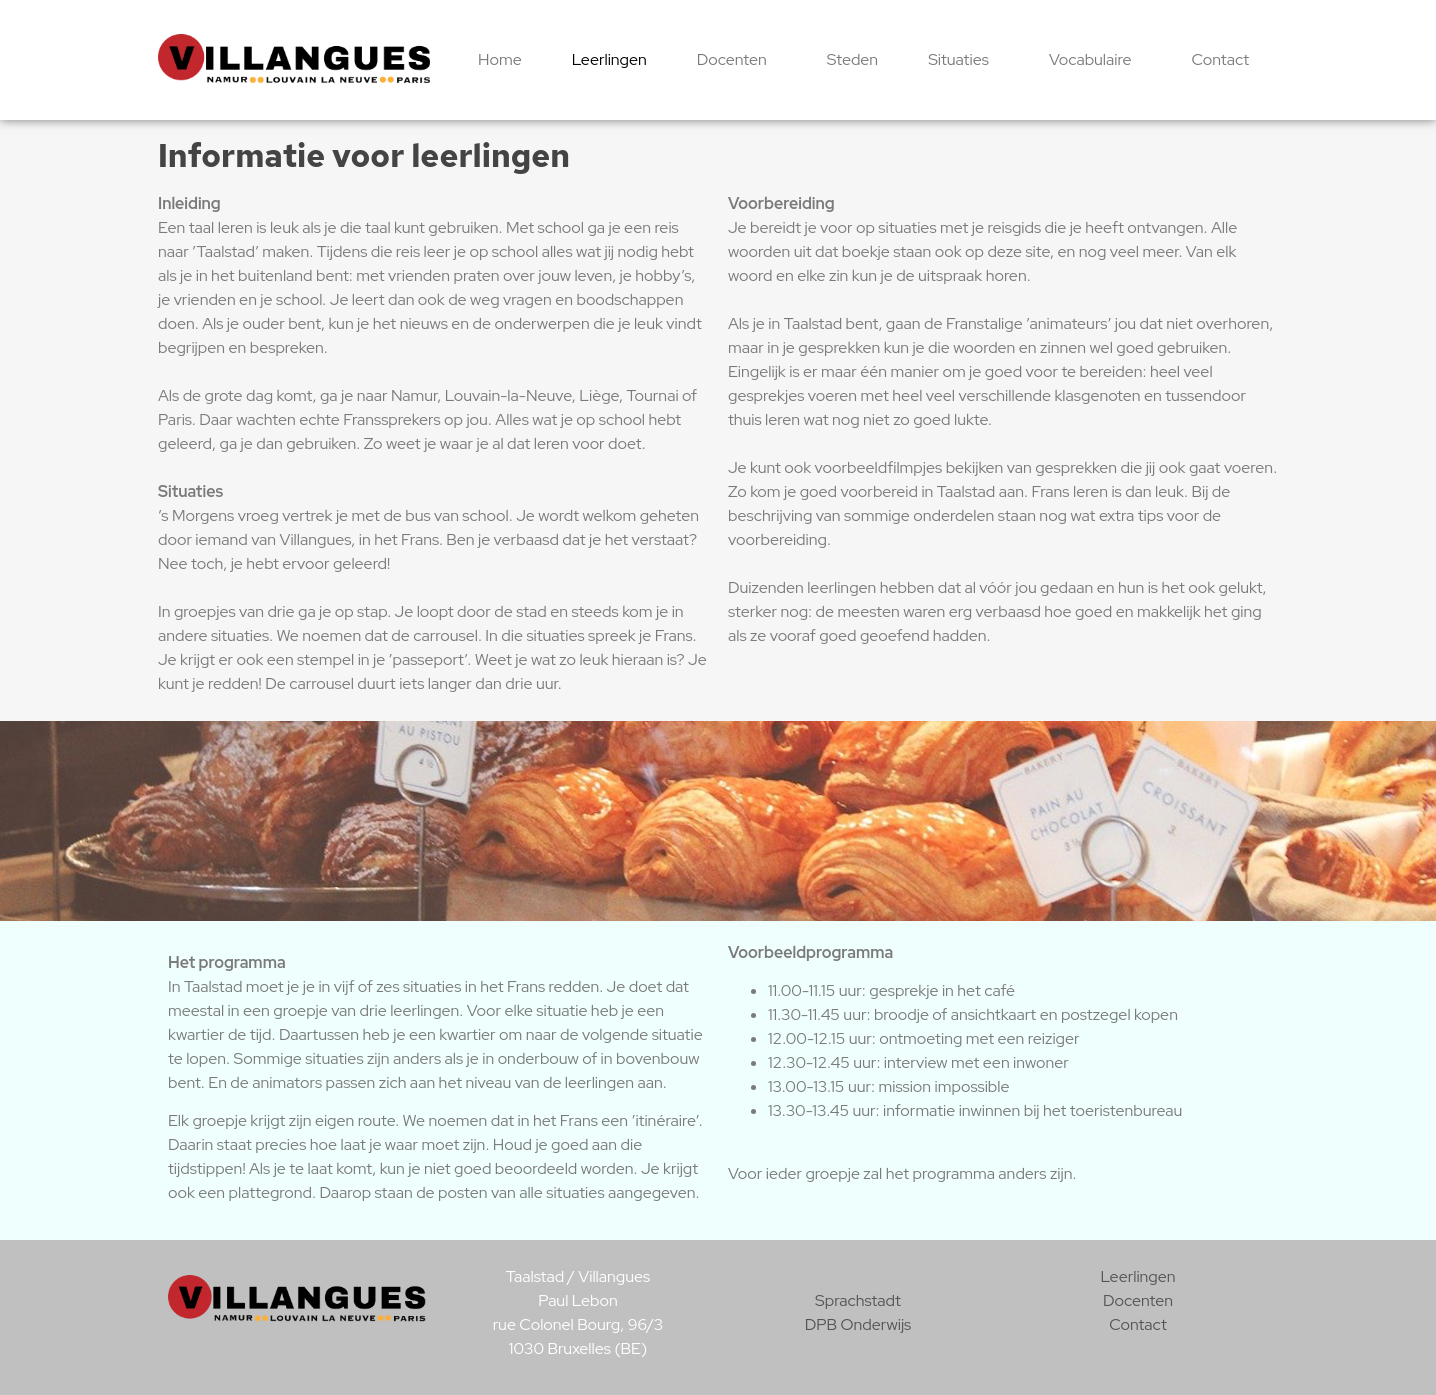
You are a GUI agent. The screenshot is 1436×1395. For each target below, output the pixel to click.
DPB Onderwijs (858, 1324)
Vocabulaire (1095, 59)
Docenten (737, 59)
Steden (852, 59)
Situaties (963, 59)
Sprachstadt (858, 1300)
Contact (1221, 59)
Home (500, 59)
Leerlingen (609, 59)
